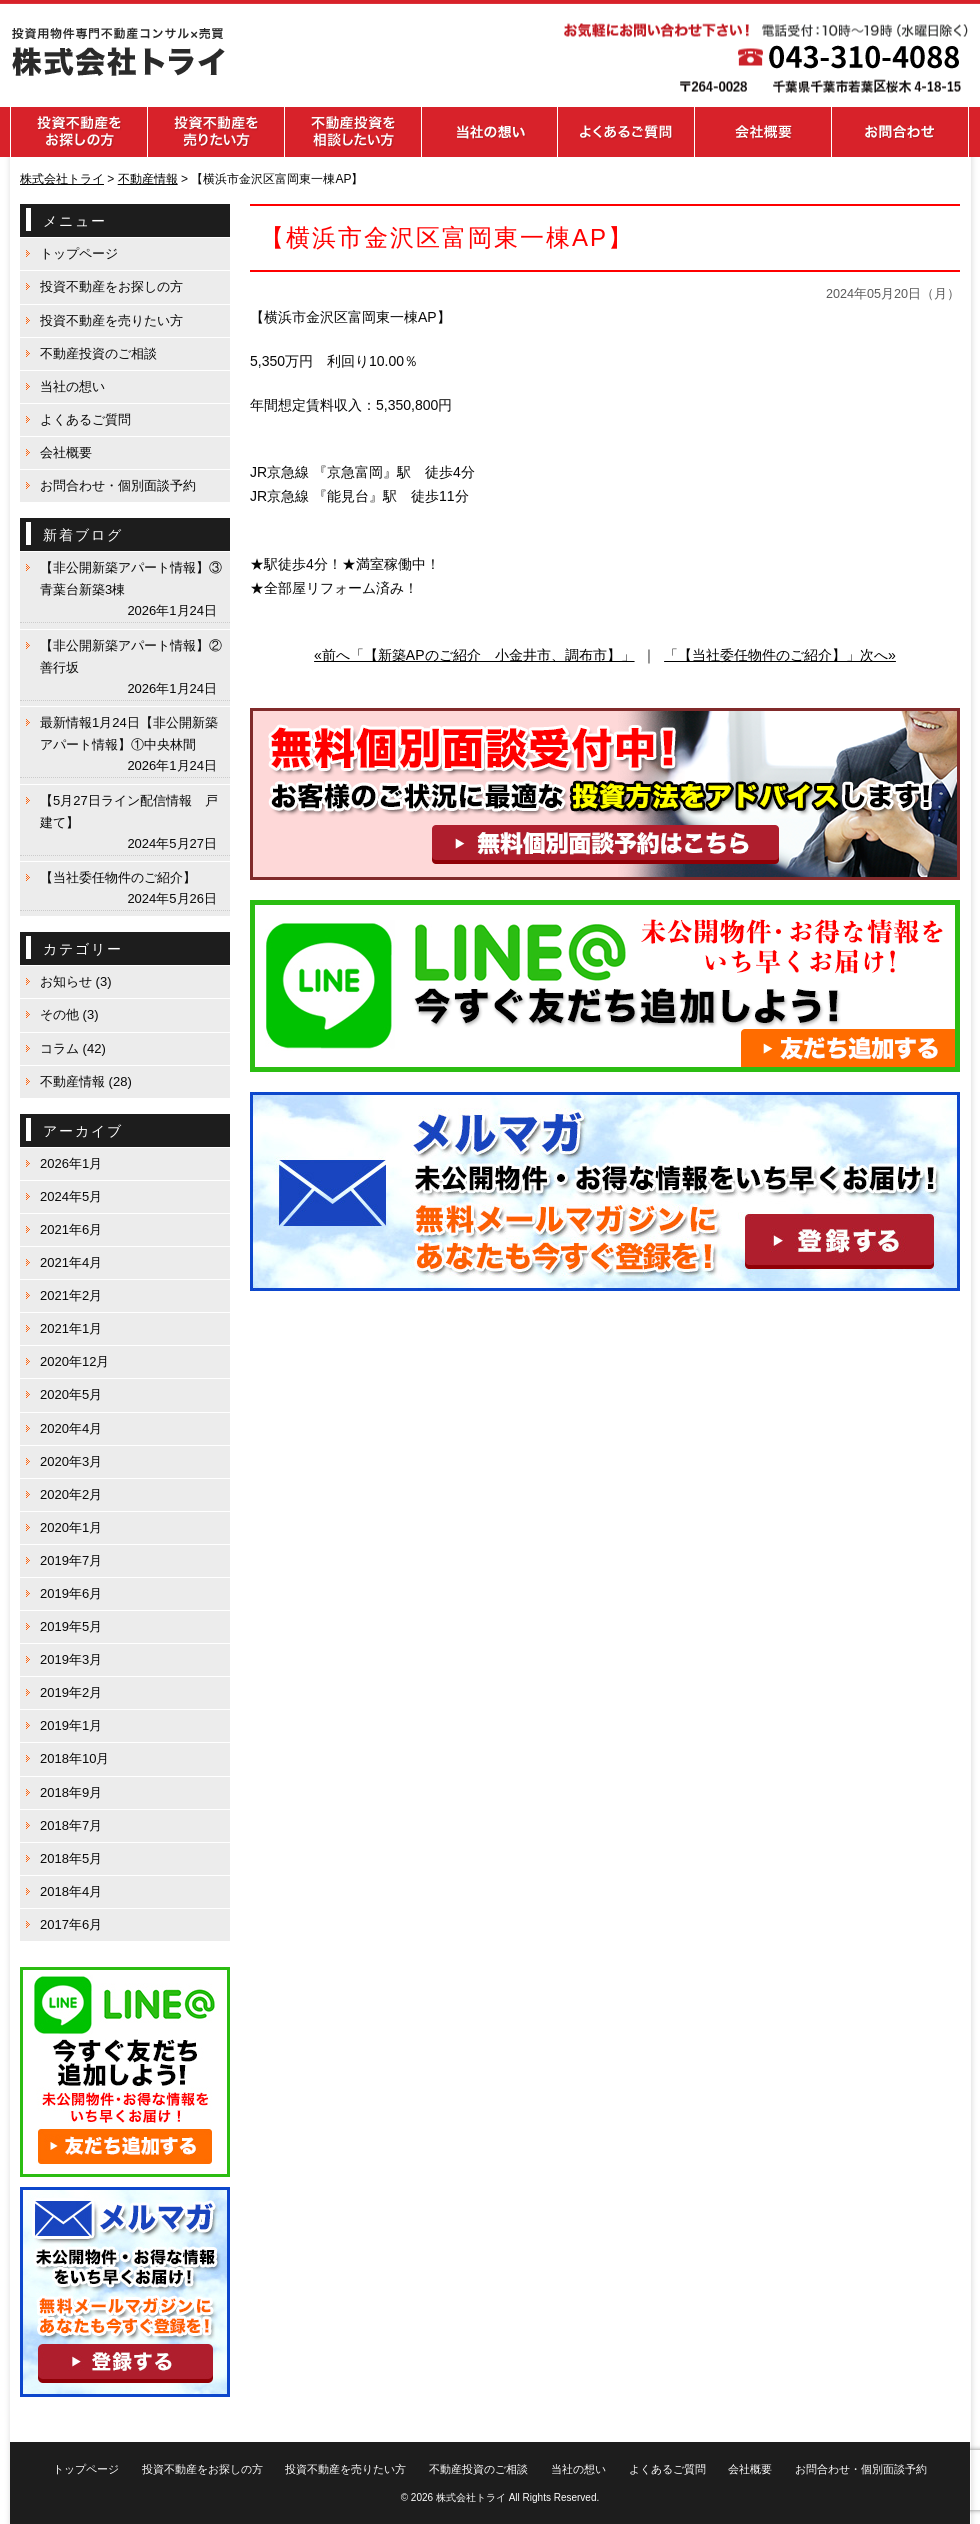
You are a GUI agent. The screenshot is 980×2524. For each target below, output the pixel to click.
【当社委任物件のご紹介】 (118, 877)
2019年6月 (71, 1593)
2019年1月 (71, 1725)
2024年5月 (71, 1196)
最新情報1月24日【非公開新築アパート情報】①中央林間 (129, 733)
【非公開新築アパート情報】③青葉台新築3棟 (131, 578)
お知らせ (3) (76, 981)
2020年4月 (71, 1428)
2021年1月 (71, 1328)
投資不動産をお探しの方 (111, 286)
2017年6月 (71, 1924)
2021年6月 (71, 1229)
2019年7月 (71, 1560)
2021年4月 (71, 1262)
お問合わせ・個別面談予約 (118, 485)
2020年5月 (71, 1394)
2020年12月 (74, 1361)
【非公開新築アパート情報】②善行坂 (131, 656)
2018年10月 (74, 1758)
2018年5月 (71, 1858)
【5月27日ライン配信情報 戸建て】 (129, 811)
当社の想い (72, 386)
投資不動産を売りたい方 (111, 320)
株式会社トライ (471, 2497)
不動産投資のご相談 (98, 353)
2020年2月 (71, 1494)
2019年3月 (71, 1659)
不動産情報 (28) (86, 1081)
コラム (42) (73, 1048)
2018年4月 (71, 1891)
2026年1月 (71, 1163)
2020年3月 (71, 1461)
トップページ (79, 253)
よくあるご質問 (85, 419)
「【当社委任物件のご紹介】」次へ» (780, 655)
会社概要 (66, 452)
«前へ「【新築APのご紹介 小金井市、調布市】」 (474, 655)
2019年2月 (71, 1692)
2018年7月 (71, 1825)
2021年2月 (71, 1295)
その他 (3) (69, 1014)
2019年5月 (71, 1626)
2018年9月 (71, 1792)
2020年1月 (71, 1527)
